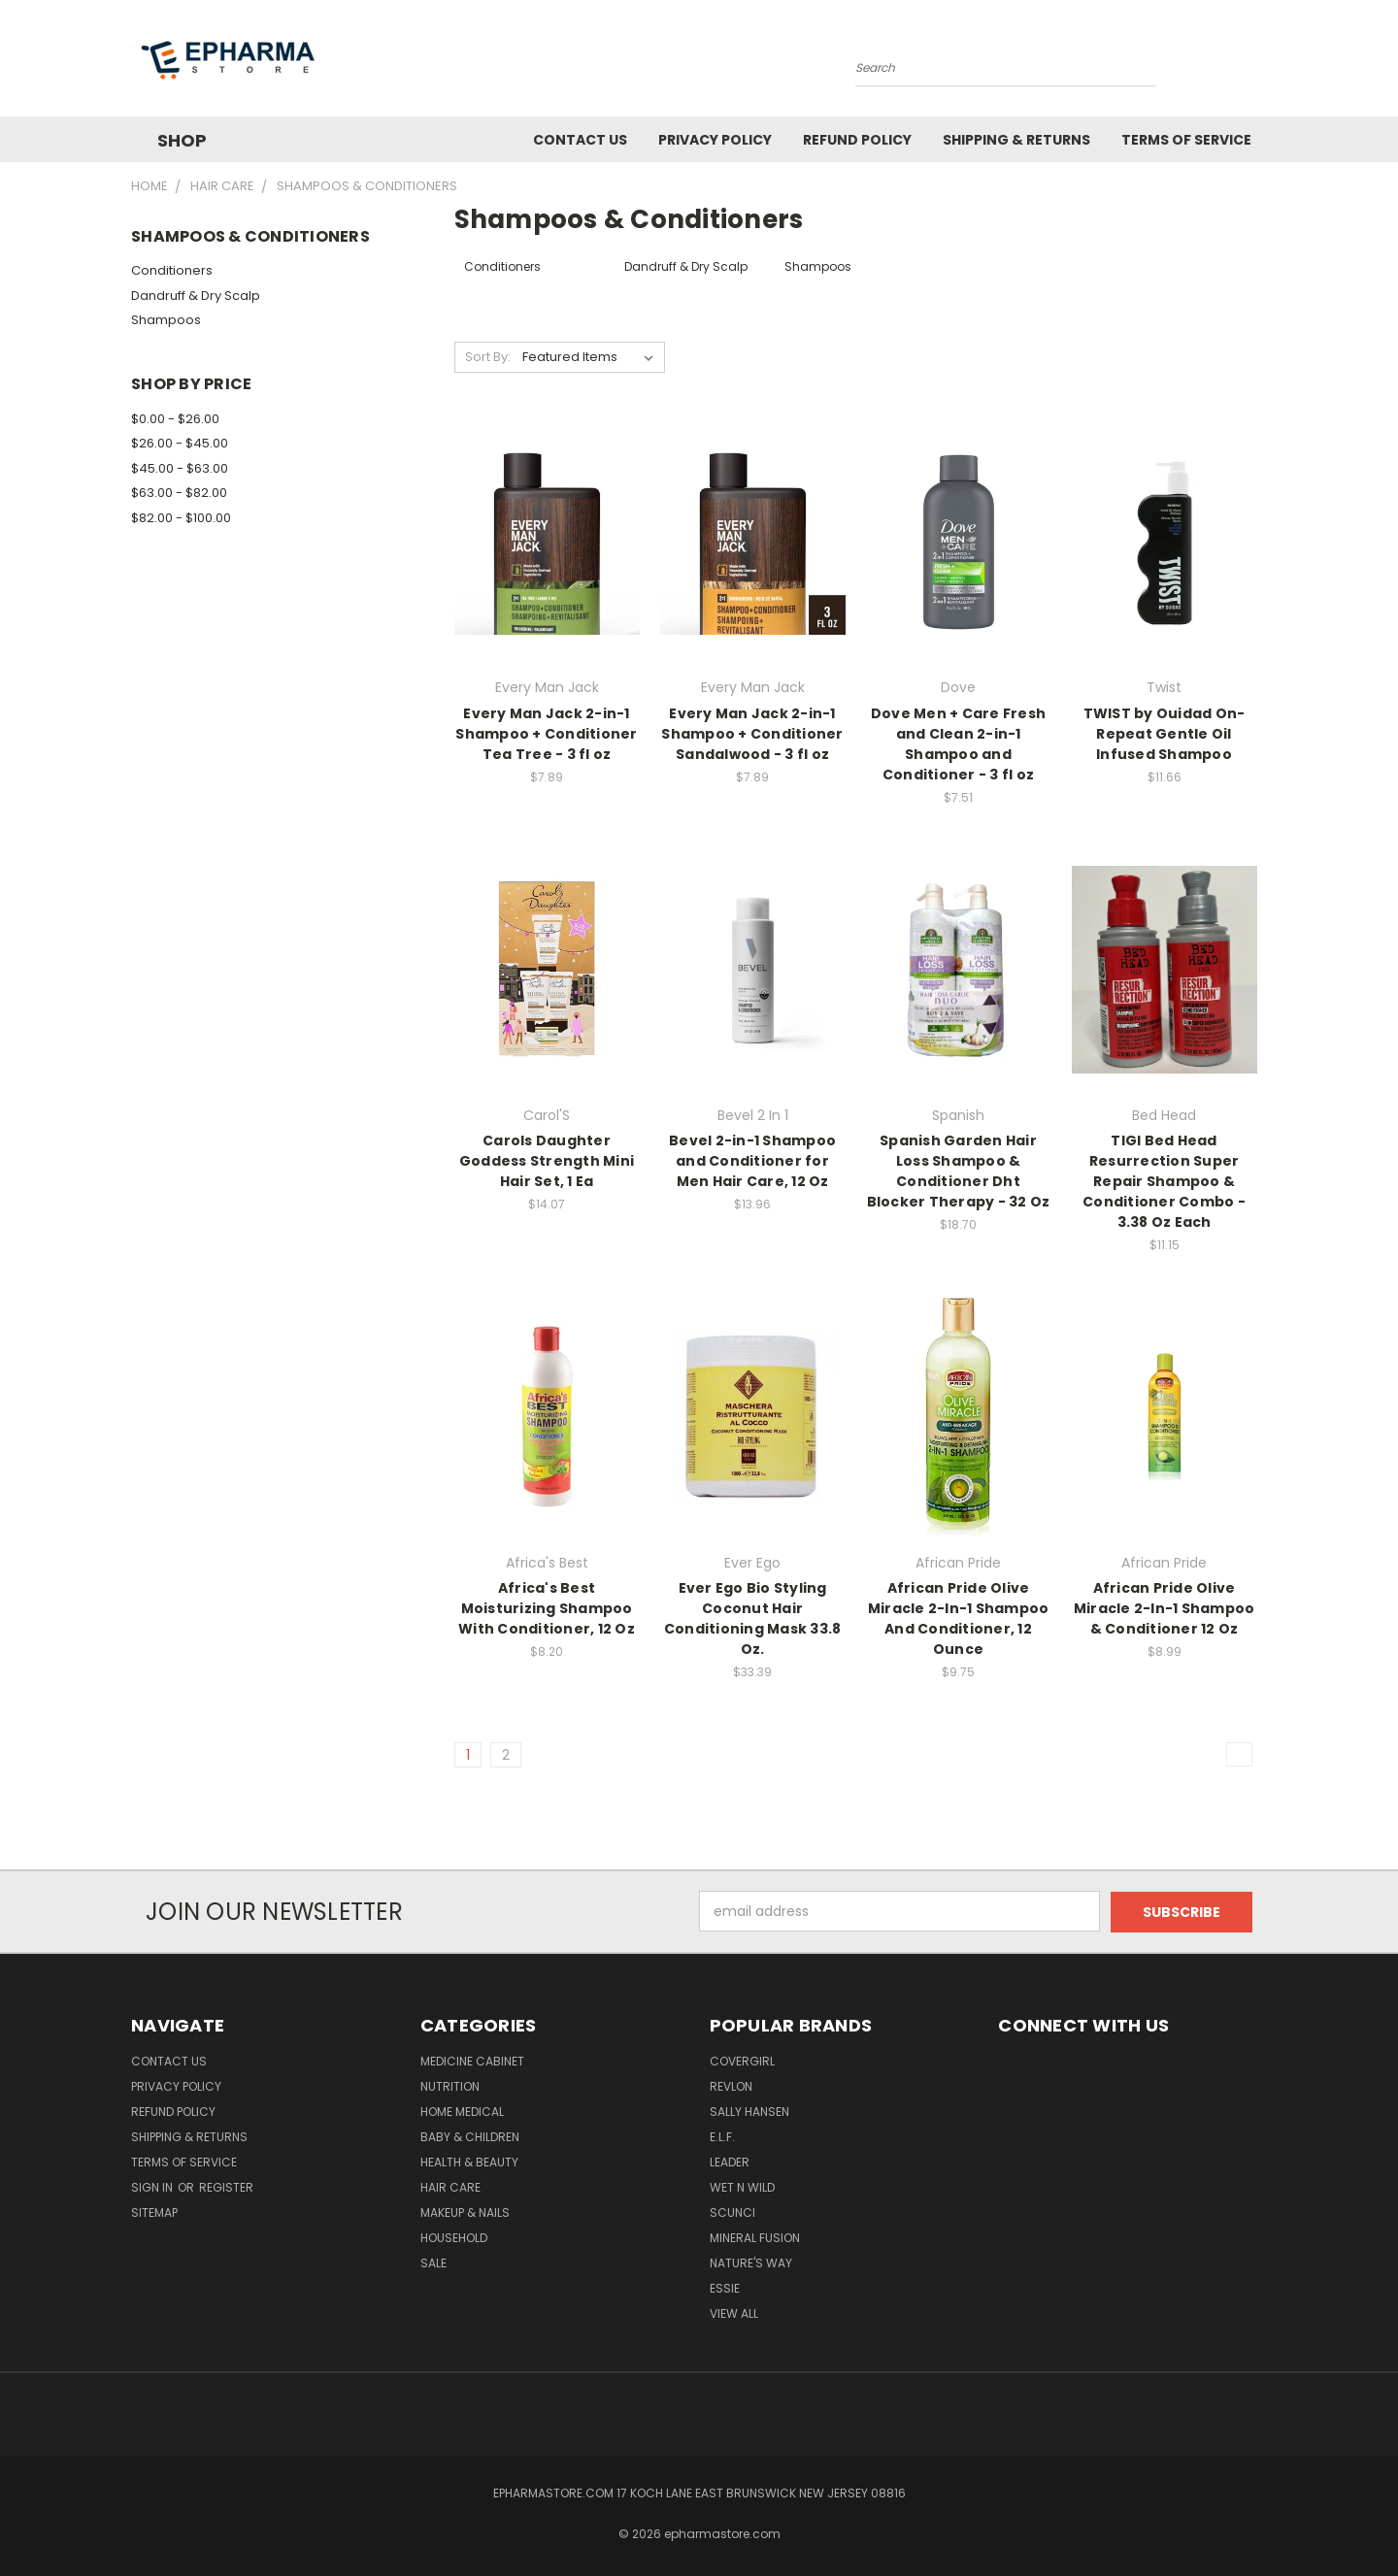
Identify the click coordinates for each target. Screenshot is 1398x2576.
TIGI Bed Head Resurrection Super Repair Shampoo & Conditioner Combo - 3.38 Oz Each (1164, 1181)
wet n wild (742, 2186)
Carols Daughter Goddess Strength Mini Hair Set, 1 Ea (546, 1161)
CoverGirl (742, 2060)
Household (453, 2237)
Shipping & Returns (1016, 139)
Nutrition (450, 2085)
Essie (725, 2287)
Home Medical (462, 2110)
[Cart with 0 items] (1262, 63)
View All (734, 2312)
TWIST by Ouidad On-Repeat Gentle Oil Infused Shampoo (1164, 734)
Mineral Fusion (755, 2237)
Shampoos (166, 320)
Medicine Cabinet (472, 2060)
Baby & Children (469, 2136)
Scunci (732, 2211)
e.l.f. (722, 2136)
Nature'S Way (751, 2262)
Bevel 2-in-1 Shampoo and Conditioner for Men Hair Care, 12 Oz (752, 1161)
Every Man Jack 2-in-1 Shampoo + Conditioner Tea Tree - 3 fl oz (546, 734)
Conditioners (172, 270)
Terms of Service (1186, 139)
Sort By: (488, 356)
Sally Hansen (749, 2110)
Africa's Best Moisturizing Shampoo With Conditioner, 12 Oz (546, 1608)
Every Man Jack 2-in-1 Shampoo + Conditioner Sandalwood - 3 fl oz (752, 734)
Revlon (731, 2085)
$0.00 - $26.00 (175, 419)
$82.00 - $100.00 (181, 518)
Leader (729, 2161)
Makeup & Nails (465, 2211)
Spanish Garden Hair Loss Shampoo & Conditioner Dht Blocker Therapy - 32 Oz (958, 1171)
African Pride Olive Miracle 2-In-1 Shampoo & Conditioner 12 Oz (1164, 1608)
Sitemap (154, 2211)
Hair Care (450, 2186)
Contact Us (580, 139)
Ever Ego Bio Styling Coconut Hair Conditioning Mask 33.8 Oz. (753, 1618)
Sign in (153, 2186)
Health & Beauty (469, 2161)
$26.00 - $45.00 (179, 443)
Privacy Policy (715, 139)
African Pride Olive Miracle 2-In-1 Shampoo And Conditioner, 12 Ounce (958, 1618)
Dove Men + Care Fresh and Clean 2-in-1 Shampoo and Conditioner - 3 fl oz (958, 744)
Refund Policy (857, 139)
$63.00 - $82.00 (179, 492)
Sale (433, 2262)
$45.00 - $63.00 (179, 468)
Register (226, 2186)
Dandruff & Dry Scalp (195, 295)
